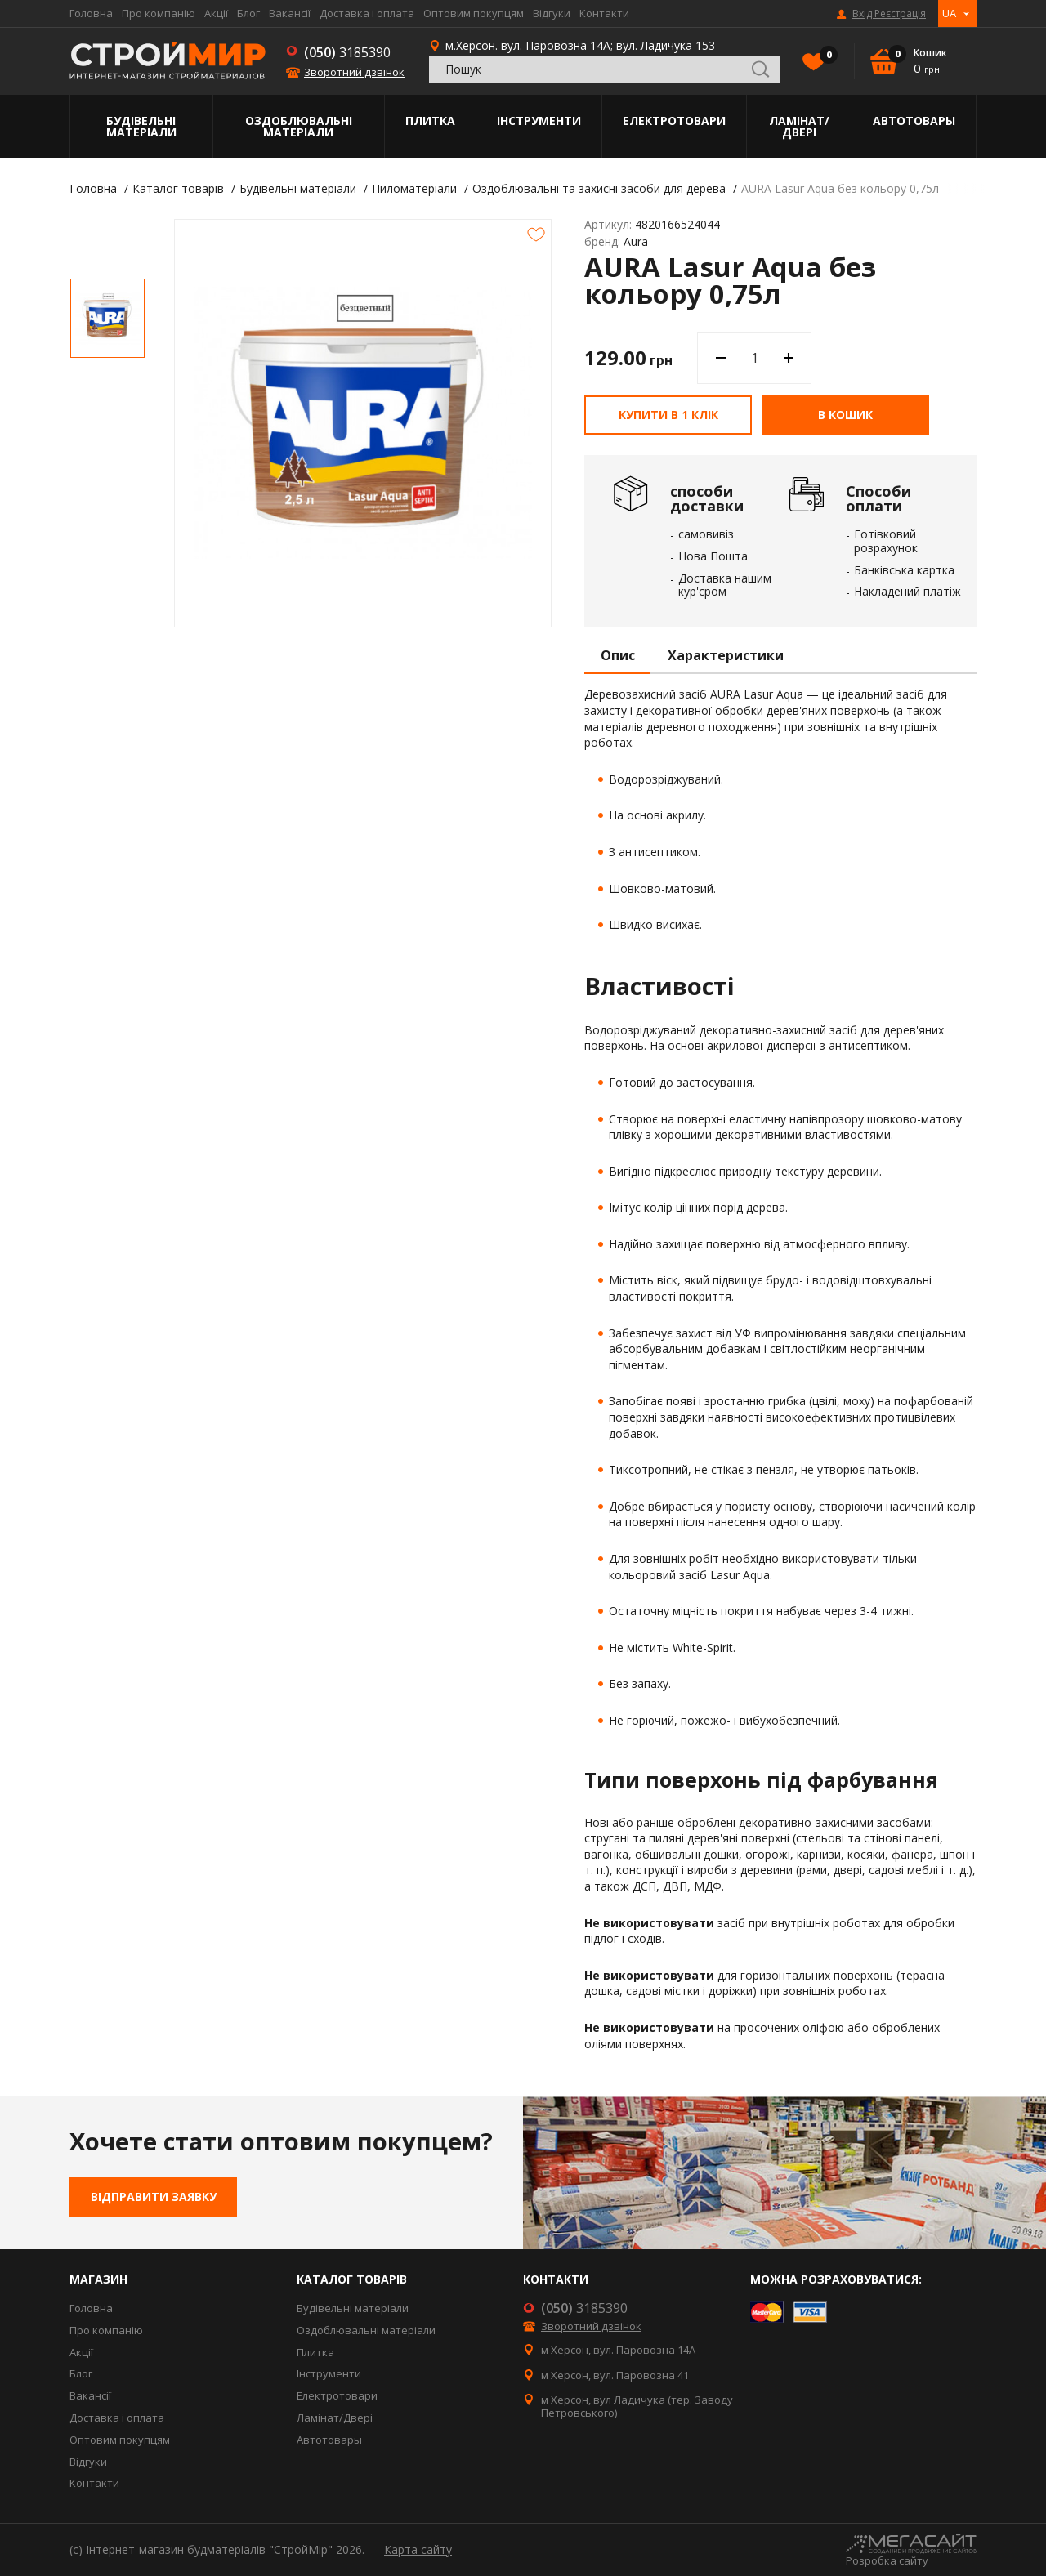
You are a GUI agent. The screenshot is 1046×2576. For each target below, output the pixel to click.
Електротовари (674, 120)
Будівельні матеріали (141, 126)
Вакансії (290, 13)
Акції (216, 13)
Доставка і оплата (367, 13)
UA (949, 13)
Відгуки (551, 13)
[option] (107, 318)
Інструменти (539, 120)
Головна (91, 13)
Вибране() (824, 56)
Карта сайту (418, 2549)
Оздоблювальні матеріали (298, 126)
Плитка (430, 120)
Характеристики (726, 656)
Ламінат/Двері (799, 126)
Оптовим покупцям (473, 13)
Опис (618, 656)
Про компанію (158, 13)
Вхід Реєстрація (889, 14)
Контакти (604, 13)
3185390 (347, 52)
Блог (248, 13)
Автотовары (914, 120)
